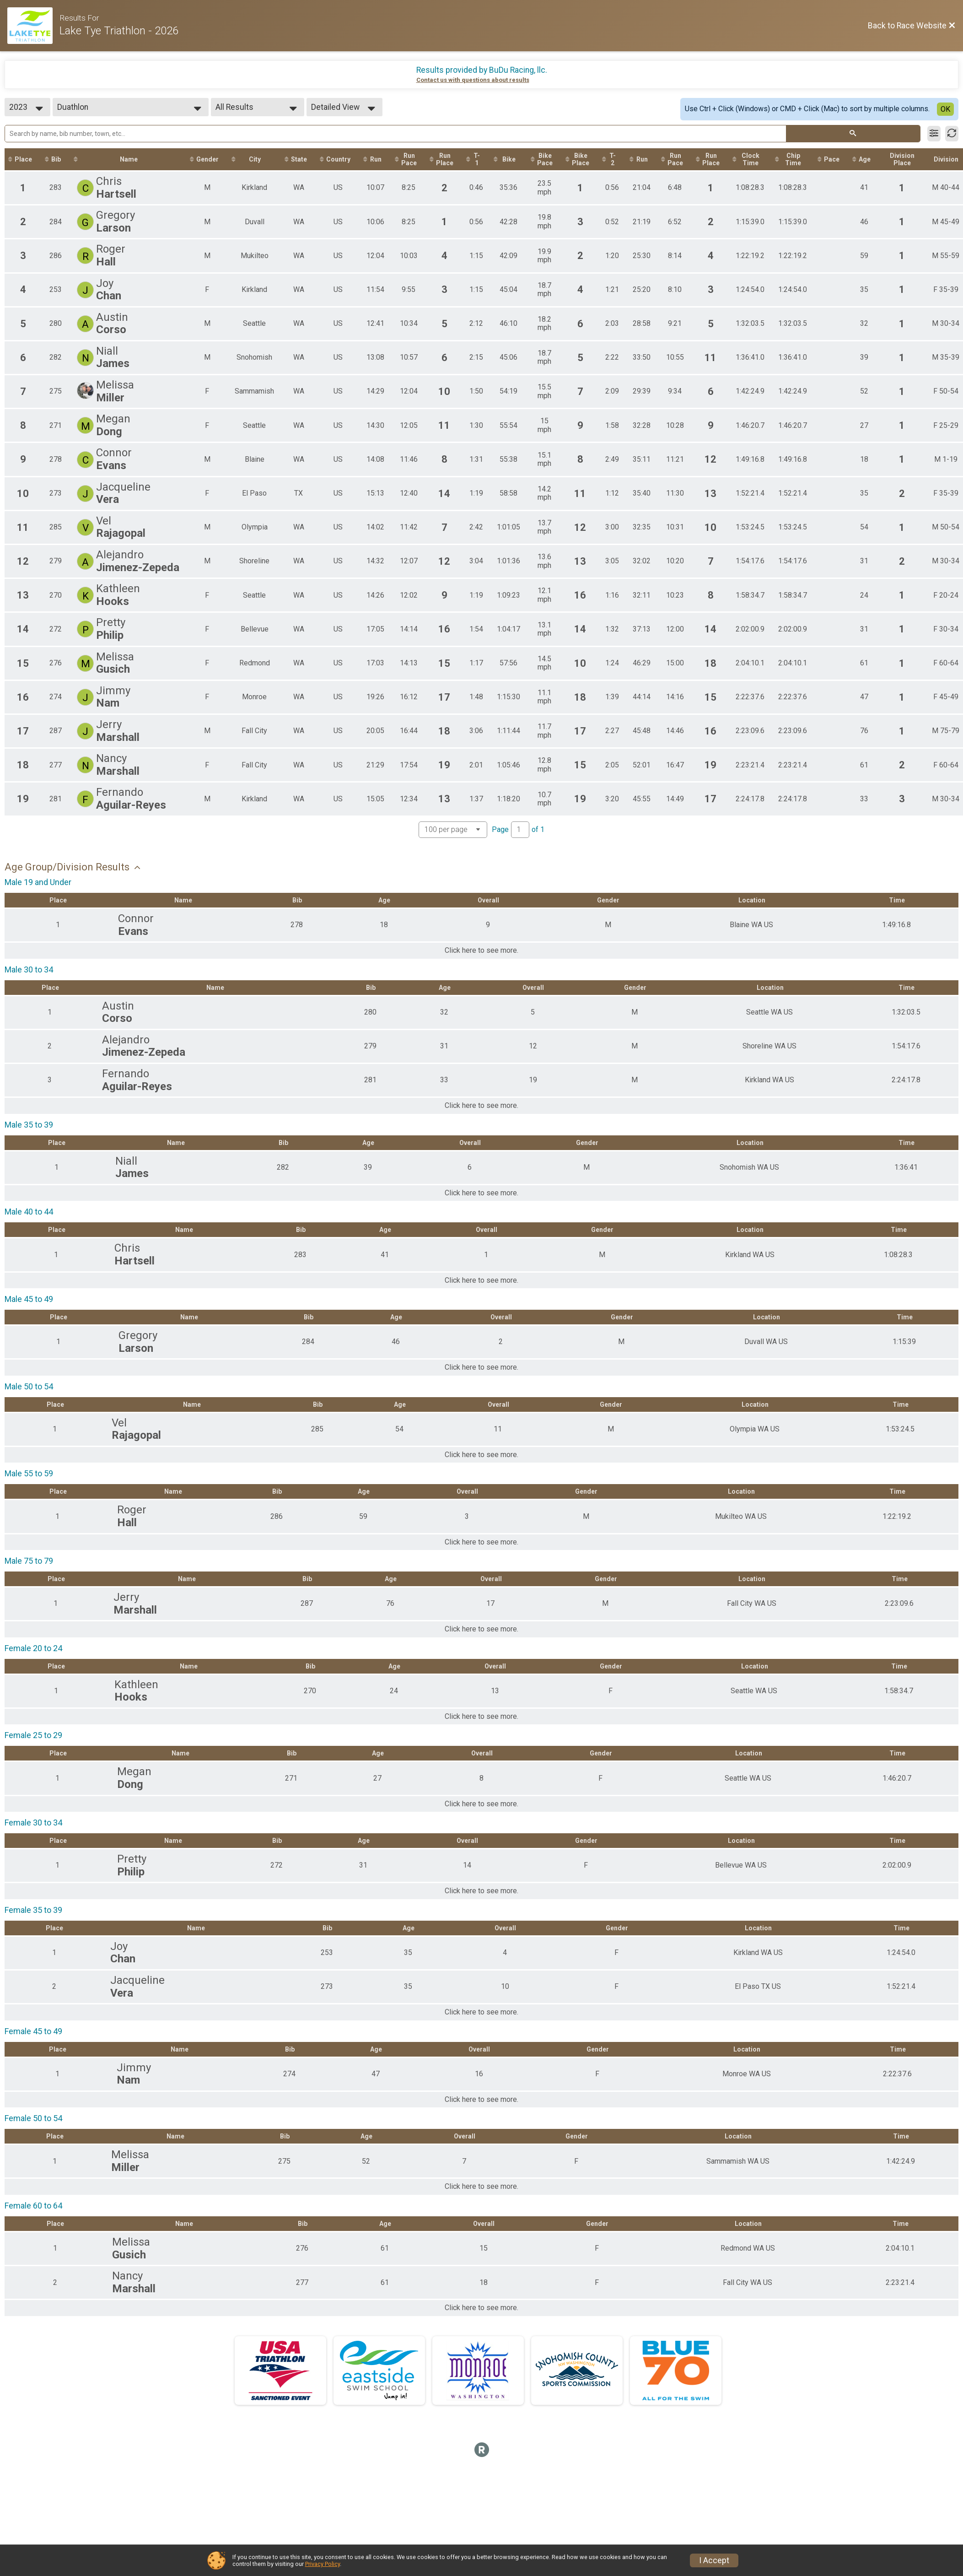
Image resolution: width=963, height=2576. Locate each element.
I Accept (714, 2560)
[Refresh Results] (951, 133)
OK (945, 109)
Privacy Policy (322, 2563)
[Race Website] (33, 25)
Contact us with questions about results (472, 79)
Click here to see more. (481, 950)
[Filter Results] (934, 133)
